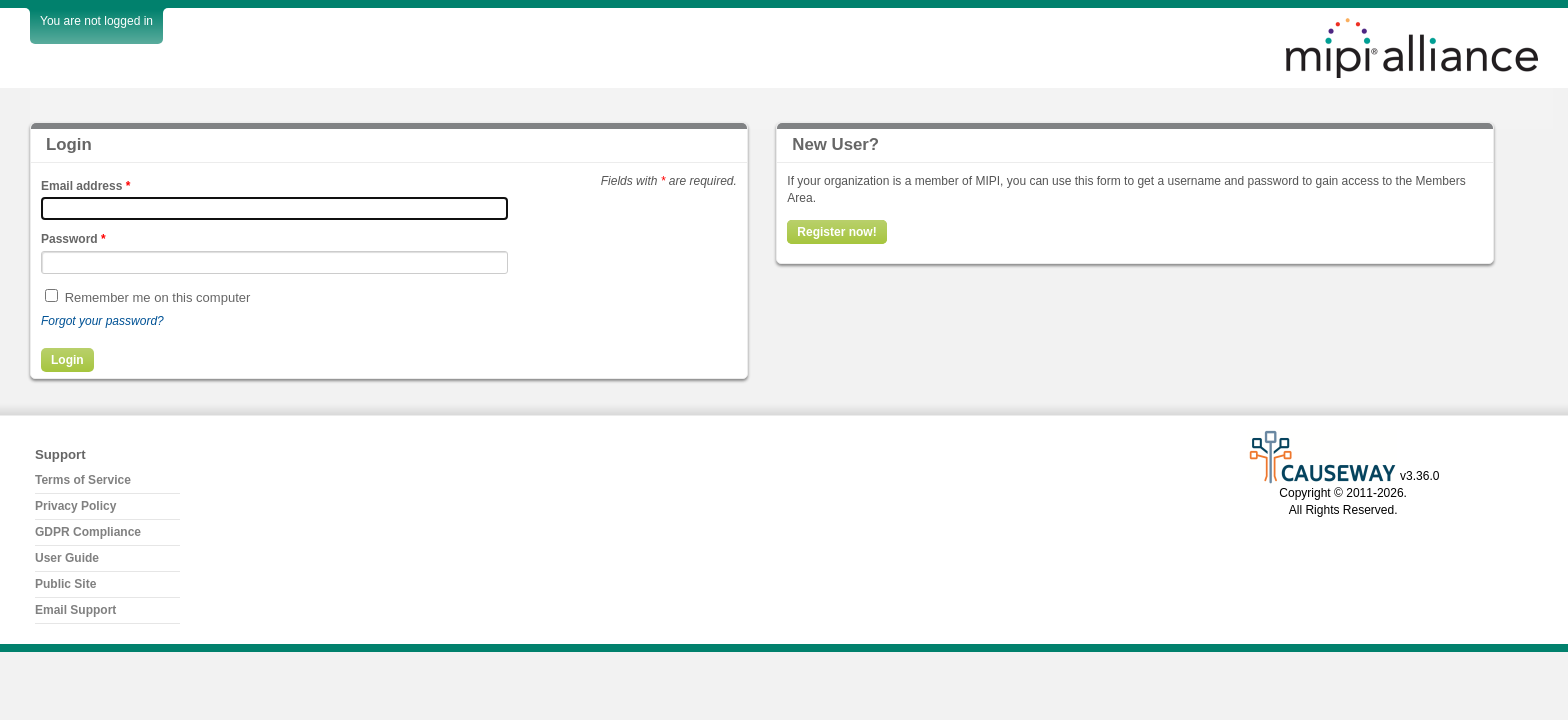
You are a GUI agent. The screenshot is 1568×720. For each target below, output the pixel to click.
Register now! (836, 232)
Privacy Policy (75, 506)
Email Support (75, 610)
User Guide (67, 558)
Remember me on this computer (158, 297)
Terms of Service (83, 480)
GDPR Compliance (88, 532)
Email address (85, 186)
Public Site (65, 584)
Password (73, 239)
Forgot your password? (102, 321)
